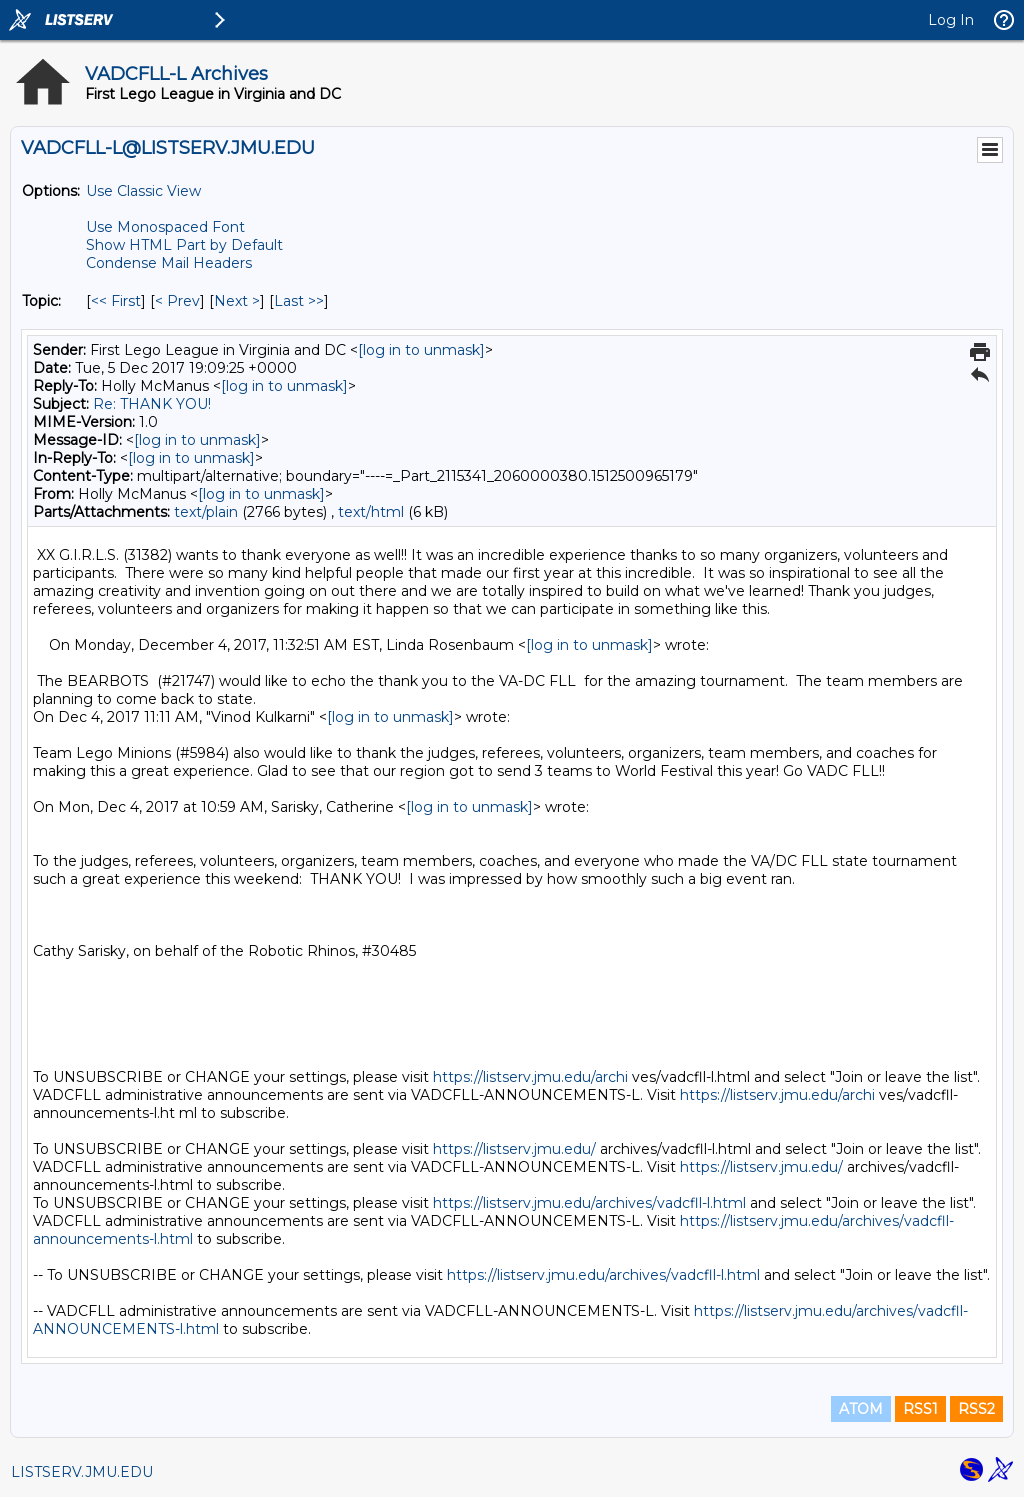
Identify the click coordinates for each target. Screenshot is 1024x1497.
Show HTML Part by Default (184, 245)
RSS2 (976, 1409)
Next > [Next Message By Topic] (237, 301)
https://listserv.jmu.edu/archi (530, 1077)
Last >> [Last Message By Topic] (299, 301)
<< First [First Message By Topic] (116, 301)
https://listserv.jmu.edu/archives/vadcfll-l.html (589, 1203)
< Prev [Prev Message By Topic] (177, 301)
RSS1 (920, 1409)
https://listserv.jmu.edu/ (514, 1149)
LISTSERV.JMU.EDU (82, 1472)
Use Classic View (143, 191)
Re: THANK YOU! (152, 404)
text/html (371, 512)
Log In (951, 20)
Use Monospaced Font (165, 227)
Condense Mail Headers (169, 263)
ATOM (861, 1409)
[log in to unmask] (421, 350)
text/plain (206, 512)
